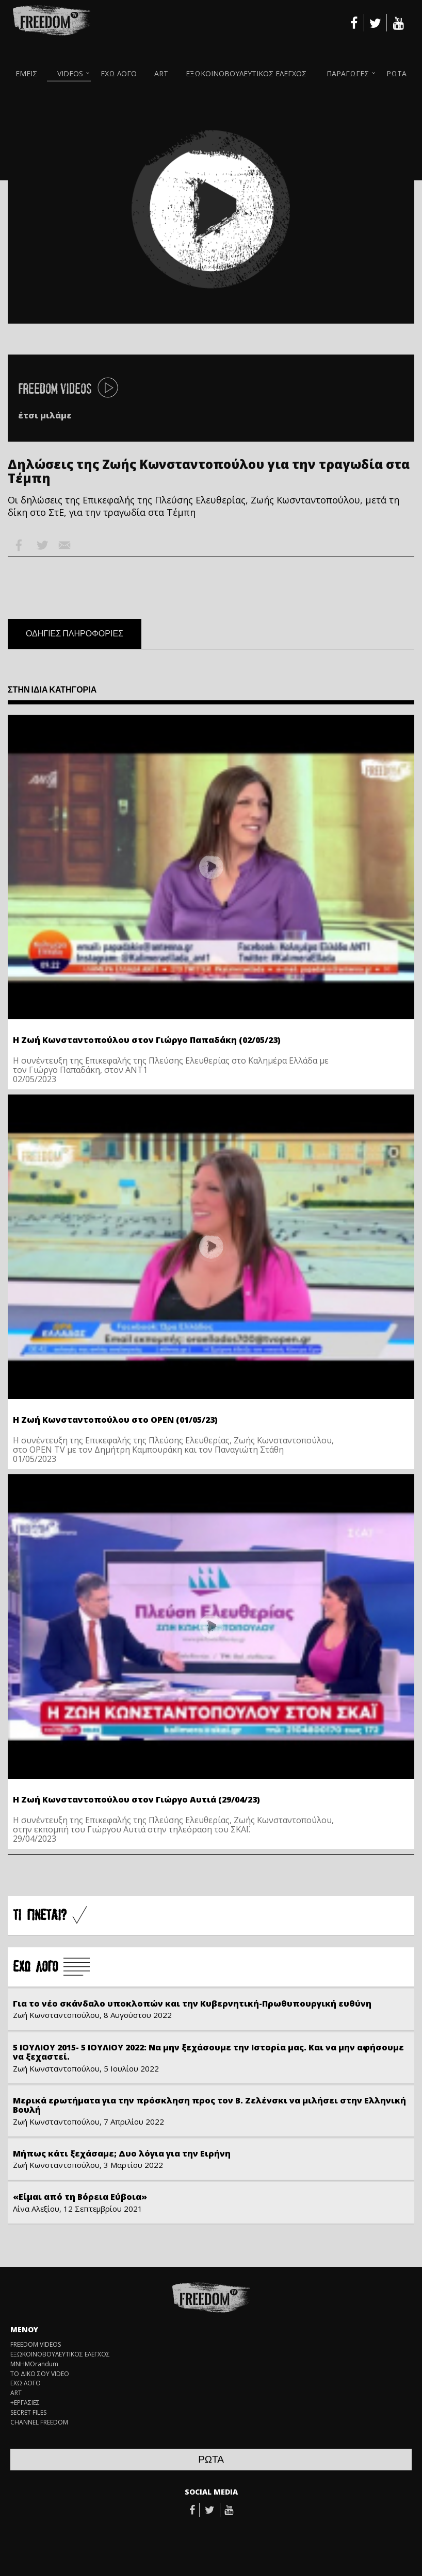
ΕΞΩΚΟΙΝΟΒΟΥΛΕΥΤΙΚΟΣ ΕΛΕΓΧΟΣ (246, 73)
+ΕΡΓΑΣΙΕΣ (25, 2402)
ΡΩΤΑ (396, 73)
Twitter (41, 545)
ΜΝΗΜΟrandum (34, 2364)
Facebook (19, 545)
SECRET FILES (28, 2412)
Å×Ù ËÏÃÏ (51, 1967)
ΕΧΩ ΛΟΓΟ (119, 73)
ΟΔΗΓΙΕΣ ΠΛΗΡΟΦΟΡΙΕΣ (74, 633)
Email (64, 545)
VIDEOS (70, 73)
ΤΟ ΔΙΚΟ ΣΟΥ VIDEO (39, 2374)
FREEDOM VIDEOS (35, 2344)
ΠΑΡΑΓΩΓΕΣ (348, 73)
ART (161, 73)
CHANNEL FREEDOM (39, 2422)
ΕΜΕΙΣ (26, 73)
